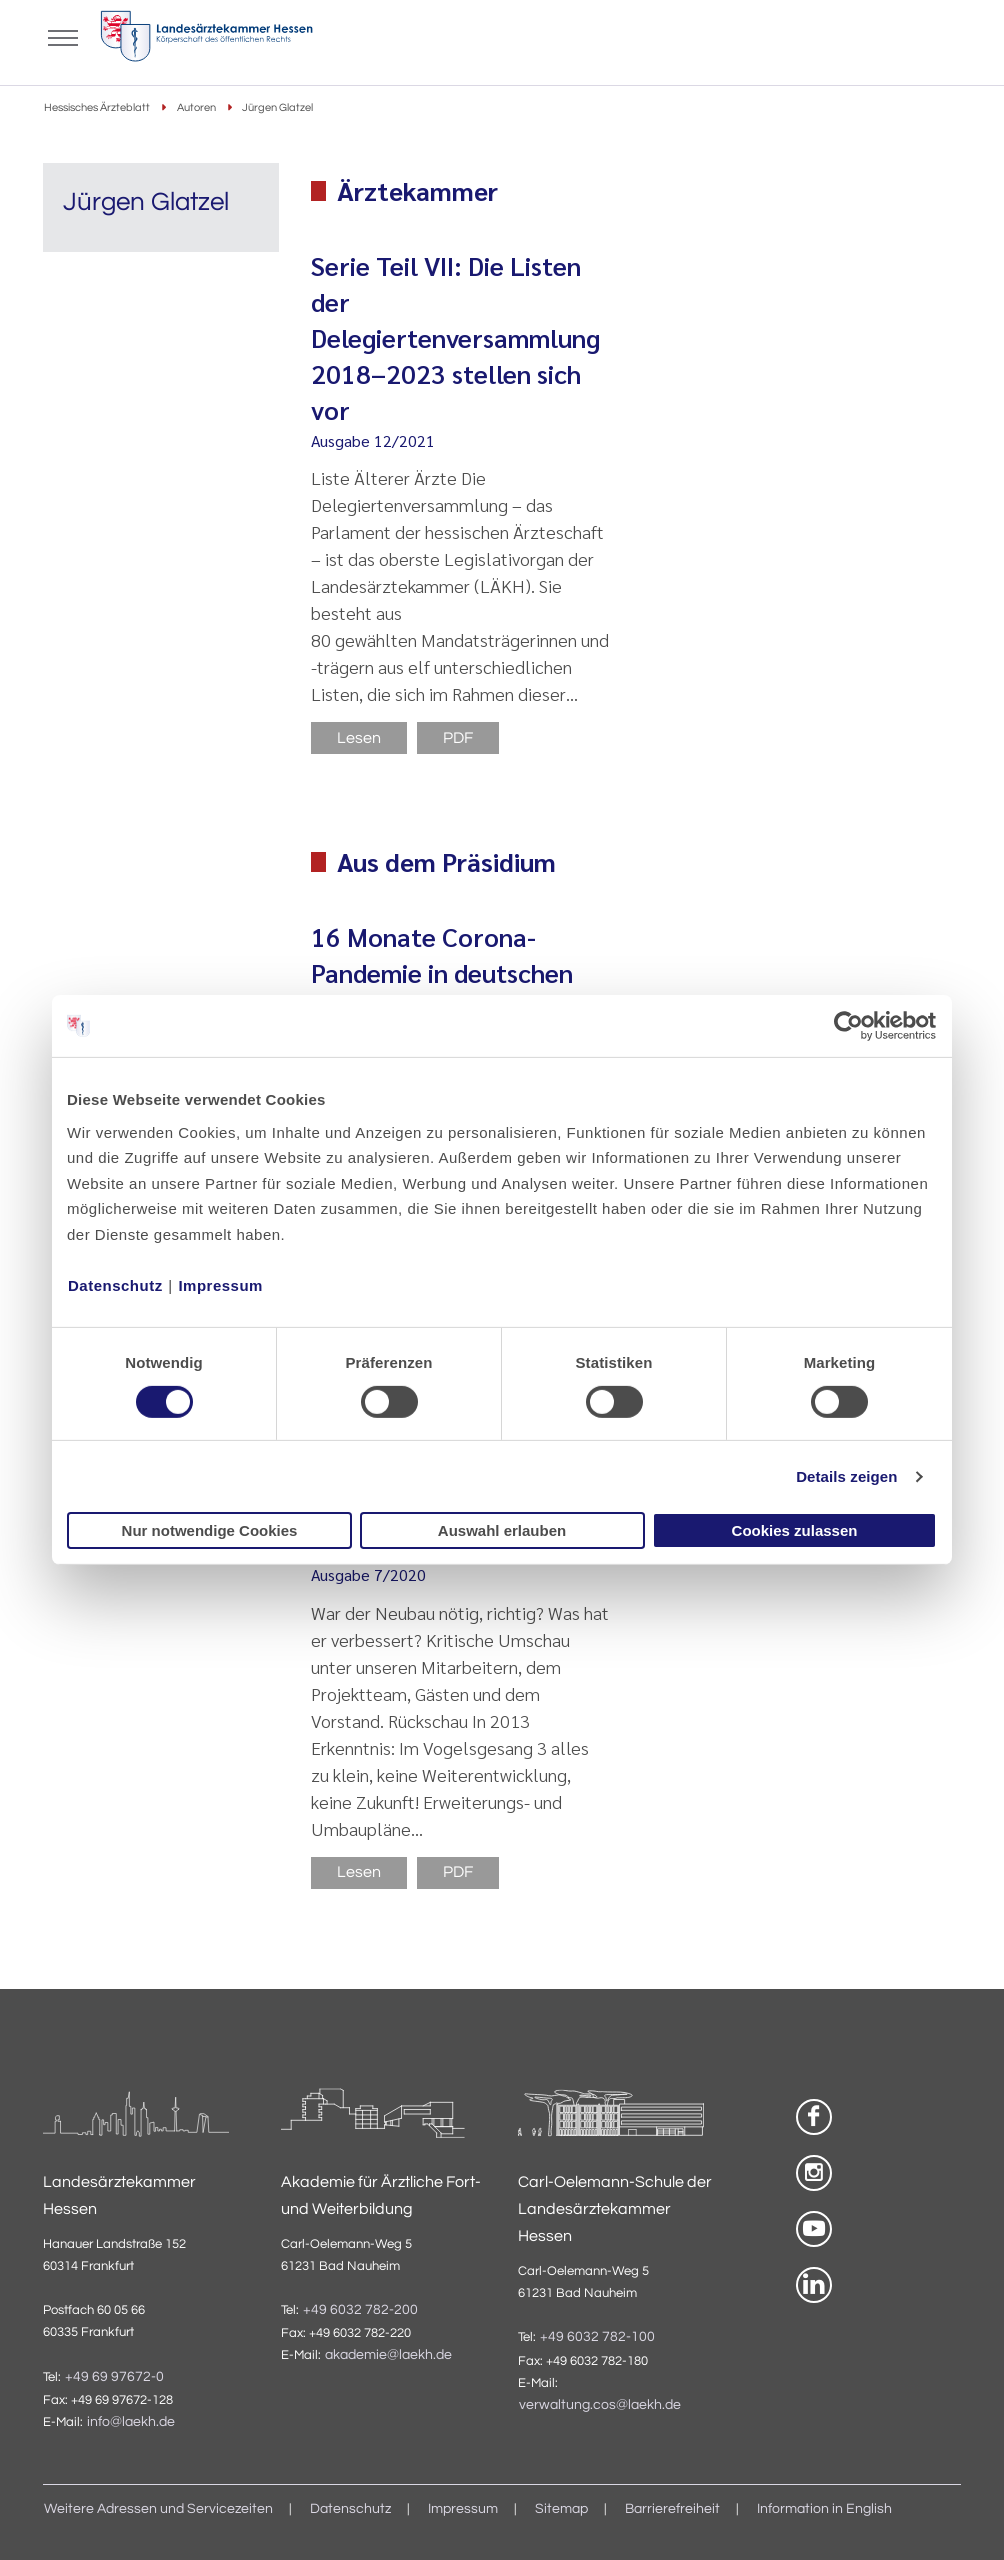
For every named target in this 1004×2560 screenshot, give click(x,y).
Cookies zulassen (795, 1530)
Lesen (359, 738)
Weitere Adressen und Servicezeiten (158, 2509)
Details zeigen (846, 1476)
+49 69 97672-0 (114, 2377)
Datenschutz (115, 1284)
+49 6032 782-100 (597, 2337)
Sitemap (561, 2509)
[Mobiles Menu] (63, 36)
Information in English (824, 2509)
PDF (458, 738)
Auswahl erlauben (502, 1530)
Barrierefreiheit (672, 2509)
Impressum (220, 1284)
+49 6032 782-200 (360, 2310)
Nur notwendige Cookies (210, 1530)
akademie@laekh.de (388, 2355)
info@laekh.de (131, 2422)
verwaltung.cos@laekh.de (600, 2405)
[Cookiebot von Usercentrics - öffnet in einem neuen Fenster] (849, 1026)
